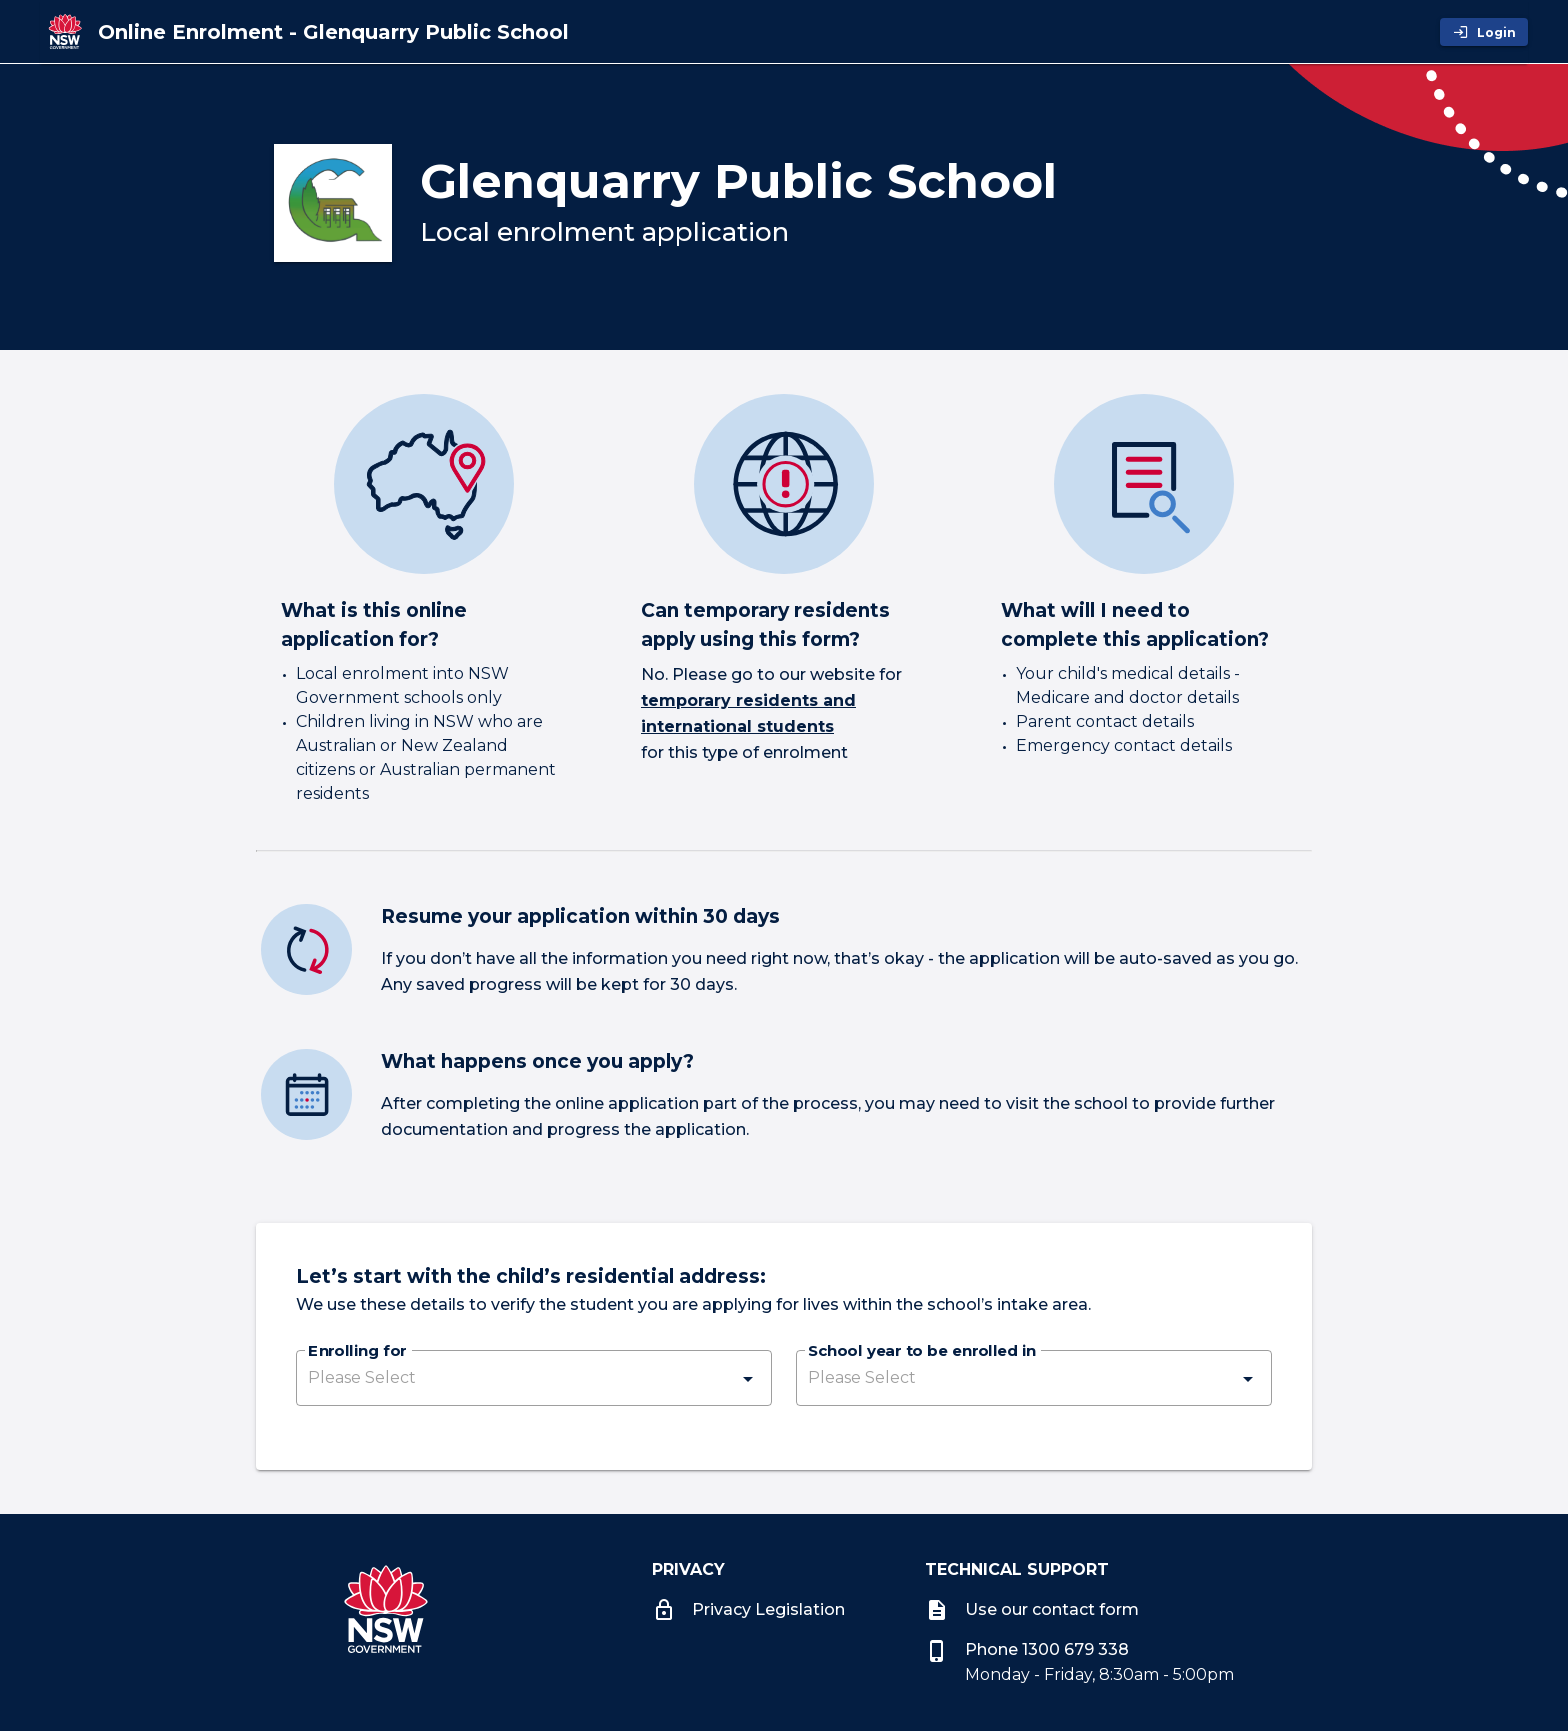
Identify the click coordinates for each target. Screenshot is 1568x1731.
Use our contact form (1032, 1609)
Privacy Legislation (748, 1609)
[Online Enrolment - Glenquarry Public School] (333, 32)
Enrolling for (357, 1352)
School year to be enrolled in (922, 1352)
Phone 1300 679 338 (1027, 1649)
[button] (534, 1378)
